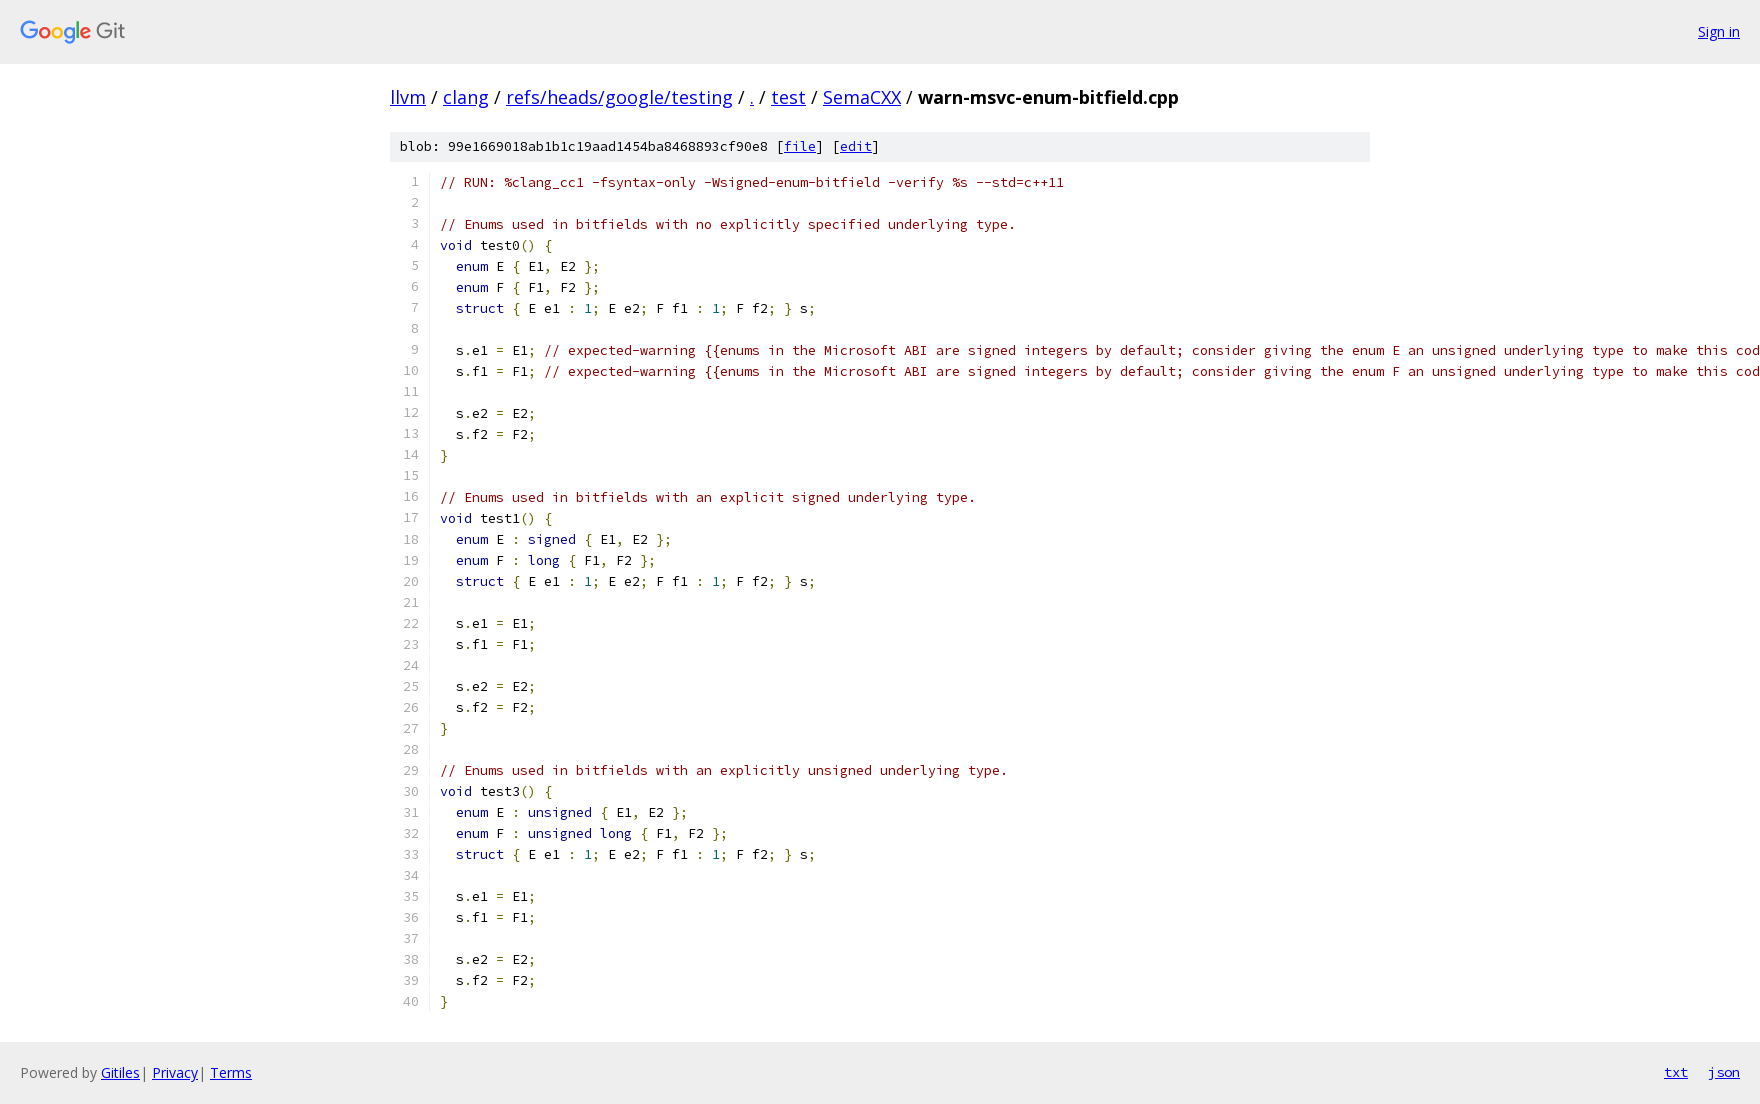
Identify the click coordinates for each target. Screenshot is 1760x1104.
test (788, 97)
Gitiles (120, 1072)
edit (856, 146)
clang (466, 97)
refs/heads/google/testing (619, 97)
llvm (408, 97)
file (800, 146)
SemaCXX (862, 97)
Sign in (1719, 31)
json (1724, 1072)
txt (1676, 1072)
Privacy (175, 1072)
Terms (231, 1072)
